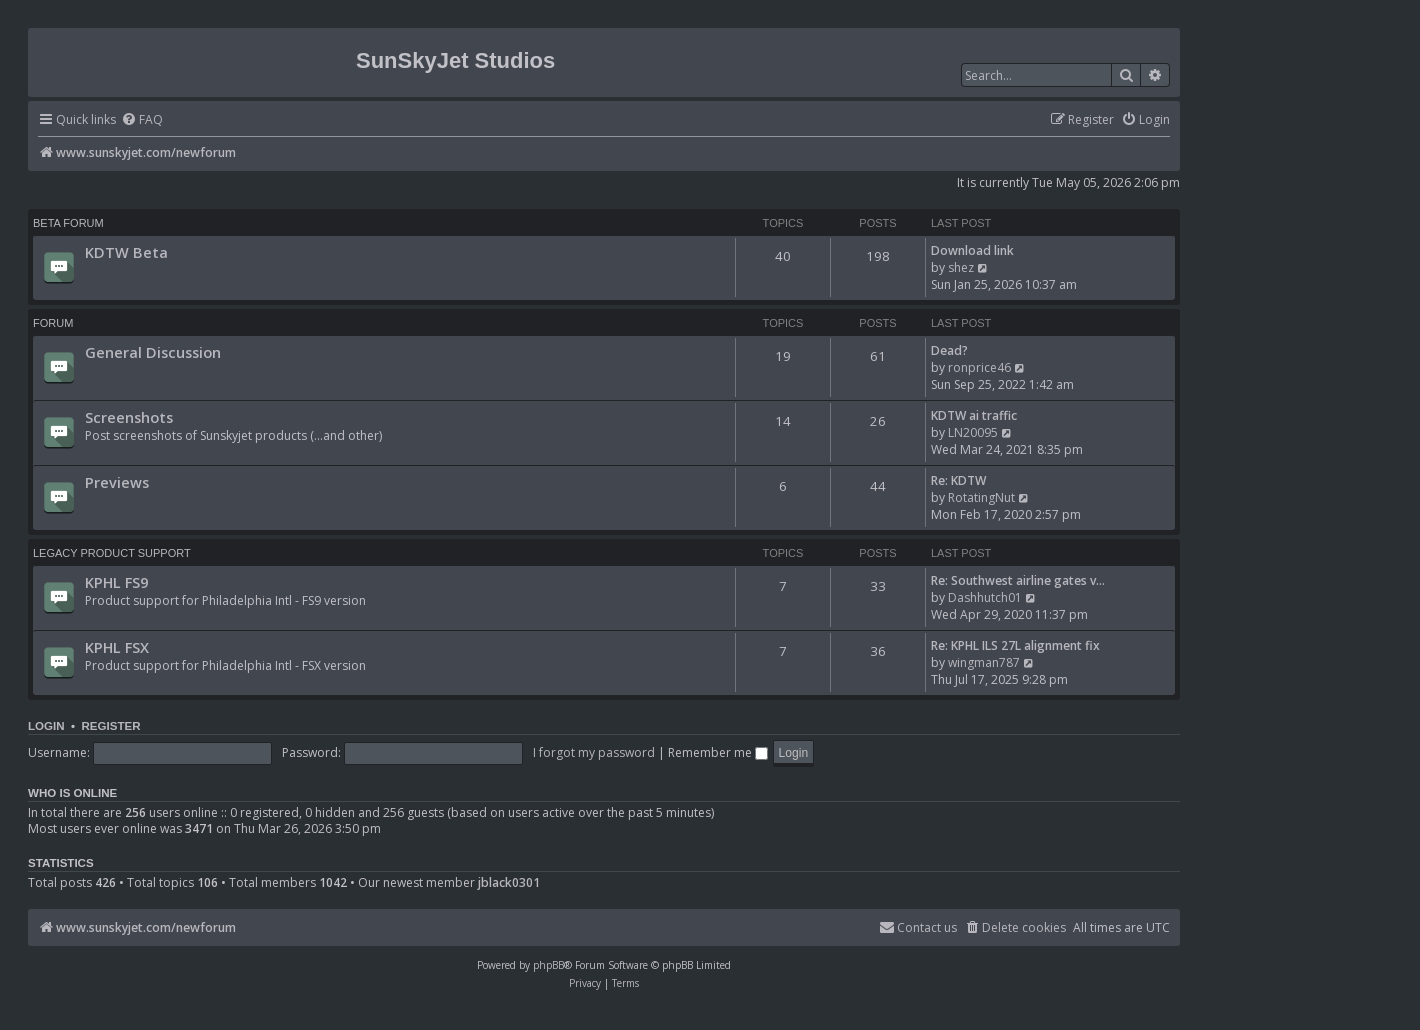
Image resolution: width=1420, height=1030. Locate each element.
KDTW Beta (126, 252)
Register (110, 726)
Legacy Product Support (112, 553)
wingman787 (984, 662)
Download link (972, 250)
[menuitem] (142, 120)
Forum (53, 323)
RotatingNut (981, 497)
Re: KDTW (958, 480)
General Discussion (153, 352)
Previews (117, 482)
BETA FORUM (68, 223)
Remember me (718, 752)
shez (961, 267)
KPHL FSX (117, 647)
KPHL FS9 (116, 582)
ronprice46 (979, 367)
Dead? (949, 350)
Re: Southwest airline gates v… (1018, 580)
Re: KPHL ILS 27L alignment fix (1015, 645)
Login (46, 726)
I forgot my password (594, 752)
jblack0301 (509, 883)
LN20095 (973, 432)
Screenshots (129, 417)
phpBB (548, 965)
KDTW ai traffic (974, 415)
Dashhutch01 (985, 597)
